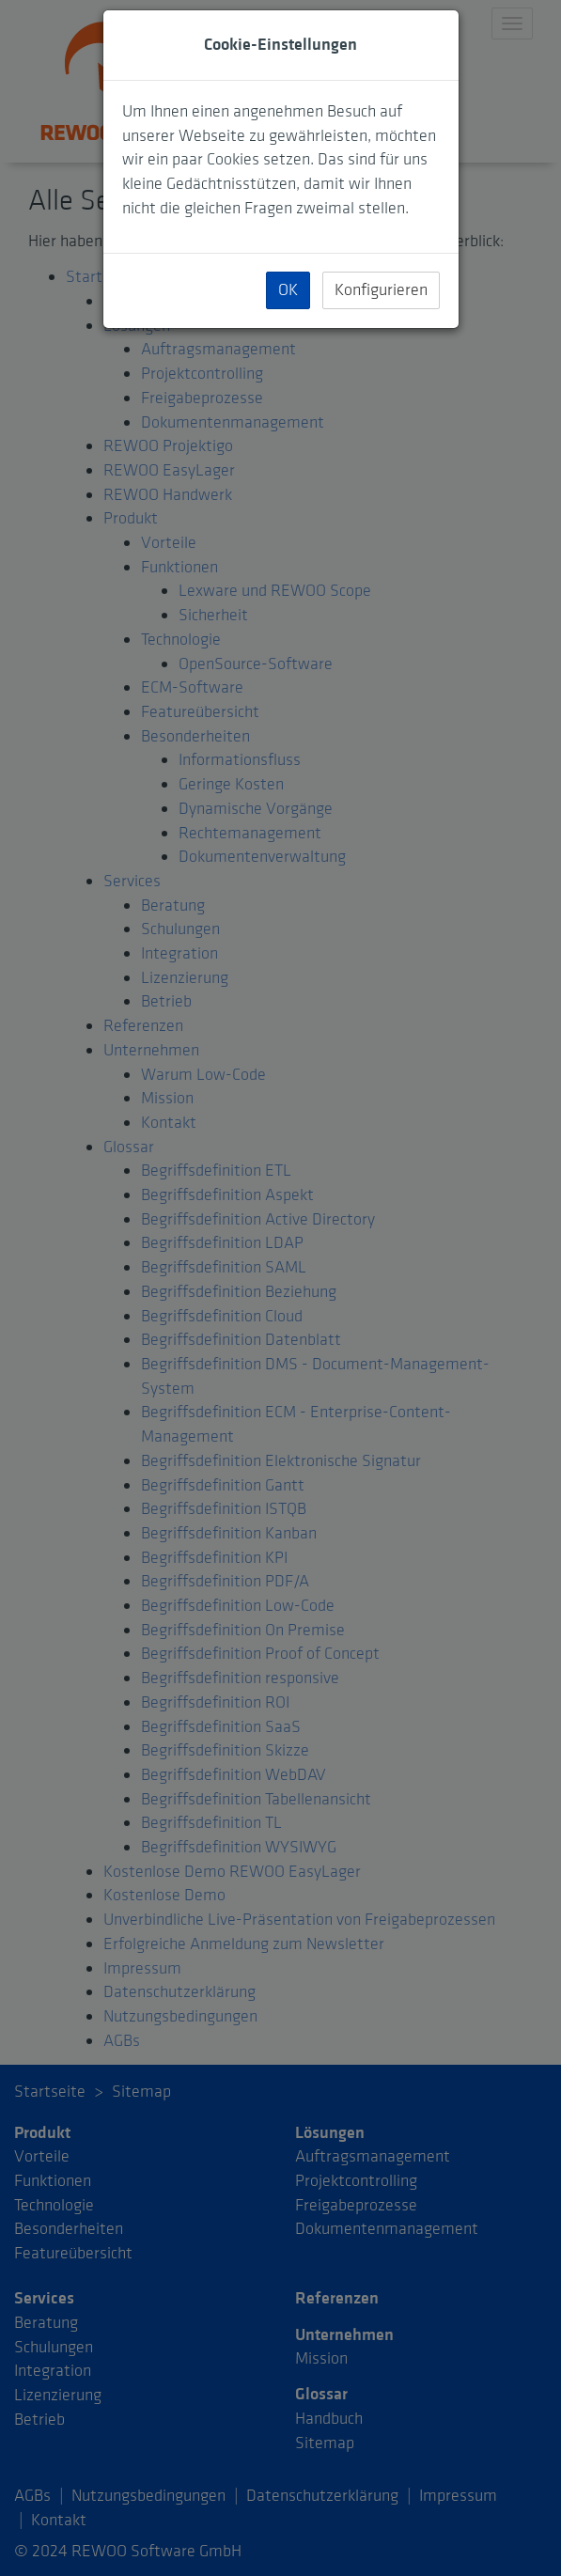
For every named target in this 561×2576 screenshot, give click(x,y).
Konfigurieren (381, 290)
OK (288, 290)
